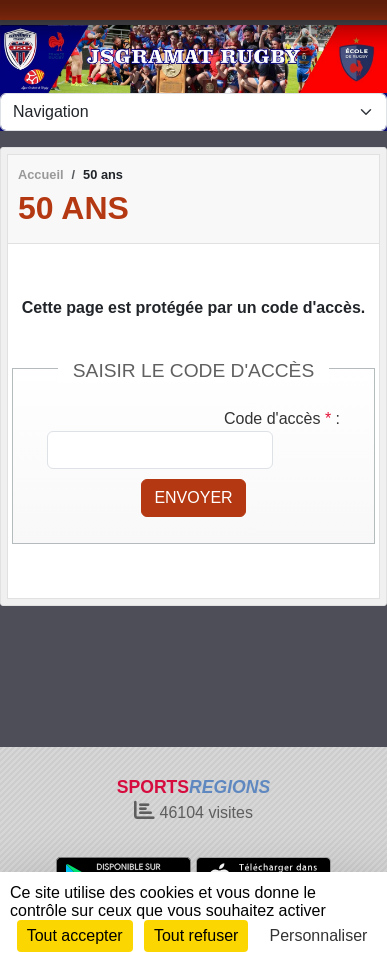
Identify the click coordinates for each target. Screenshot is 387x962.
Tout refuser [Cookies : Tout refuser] (196, 935)
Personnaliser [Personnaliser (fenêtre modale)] (319, 935)
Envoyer (193, 497)
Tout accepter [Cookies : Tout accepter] (75, 935)
